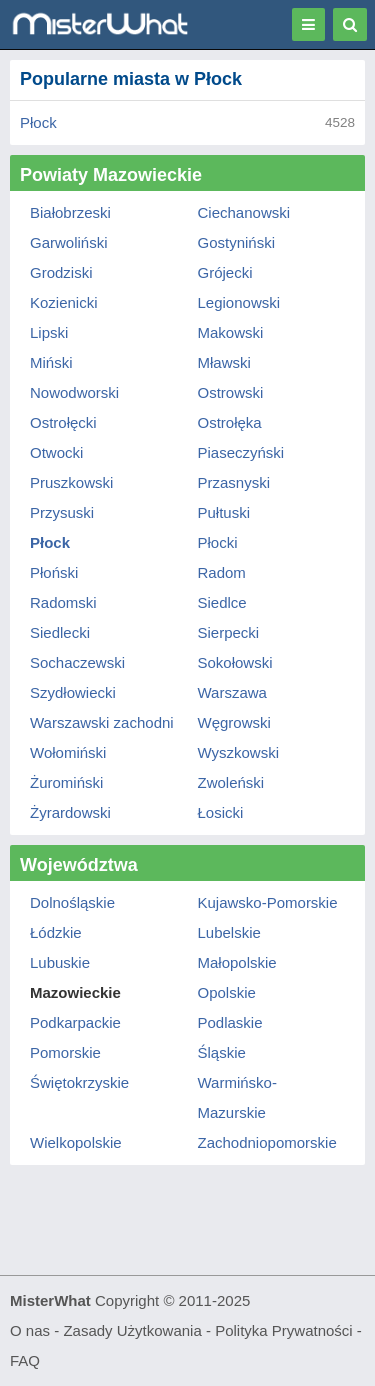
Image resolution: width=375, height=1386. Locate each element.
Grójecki (225, 272)
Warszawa (232, 692)
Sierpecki (229, 632)
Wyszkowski (239, 752)
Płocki (218, 542)
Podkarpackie (75, 1022)
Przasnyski (234, 482)
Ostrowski (231, 392)
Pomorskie (65, 1052)
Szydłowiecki (73, 692)
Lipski (49, 332)
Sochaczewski (77, 662)
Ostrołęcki (63, 422)
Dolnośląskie (72, 902)
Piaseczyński (241, 452)
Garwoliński (69, 242)
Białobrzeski (70, 212)
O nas (30, 1330)
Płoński (54, 572)
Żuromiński (66, 782)
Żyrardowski (70, 812)
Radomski (63, 602)
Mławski (224, 362)
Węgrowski (234, 722)
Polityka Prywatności (284, 1330)
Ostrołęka (230, 422)
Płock (38, 122)
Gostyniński (237, 242)
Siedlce (222, 602)
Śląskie (222, 1052)
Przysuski (62, 512)
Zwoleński (231, 782)
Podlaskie (230, 1022)
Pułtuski (224, 512)
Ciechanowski (244, 212)
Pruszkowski (71, 482)
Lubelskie (229, 932)
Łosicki (221, 812)
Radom (222, 572)
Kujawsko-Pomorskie (268, 902)
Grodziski (61, 272)
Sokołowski (235, 662)
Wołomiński (68, 752)
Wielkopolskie (76, 1142)
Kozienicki (64, 302)
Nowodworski (74, 392)
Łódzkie (56, 932)
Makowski (231, 332)
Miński (51, 362)
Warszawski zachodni (102, 722)
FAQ (25, 1360)
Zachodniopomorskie (267, 1142)
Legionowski (239, 302)
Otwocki (56, 452)
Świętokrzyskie (79, 1082)
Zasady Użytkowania (132, 1330)
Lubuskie (60, 962)
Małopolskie (237, 962)
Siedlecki (60, 632)
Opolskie (227, 992)
